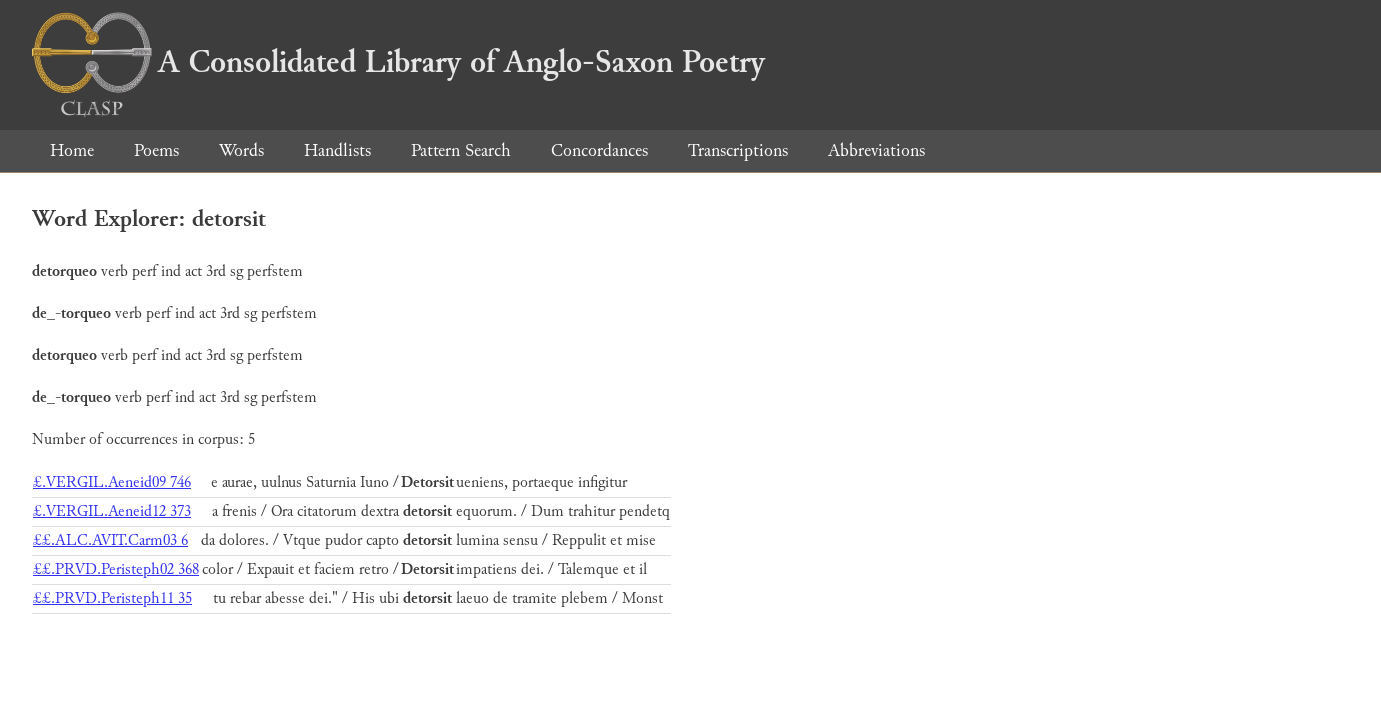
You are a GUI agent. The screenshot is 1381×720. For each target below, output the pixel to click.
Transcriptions (738, 150)
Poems (156, 150)
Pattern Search (461, 150)
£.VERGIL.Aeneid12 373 (112, 511)
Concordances (599, 150)
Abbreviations (876, 150)
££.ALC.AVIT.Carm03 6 (110, 540)
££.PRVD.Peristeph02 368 (116, 569)
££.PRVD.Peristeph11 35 (112, 598)
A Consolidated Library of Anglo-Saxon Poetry (398, 62)
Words (241, 150)
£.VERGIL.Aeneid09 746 (112, 482)
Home (72, 150)
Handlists (337, 150)
